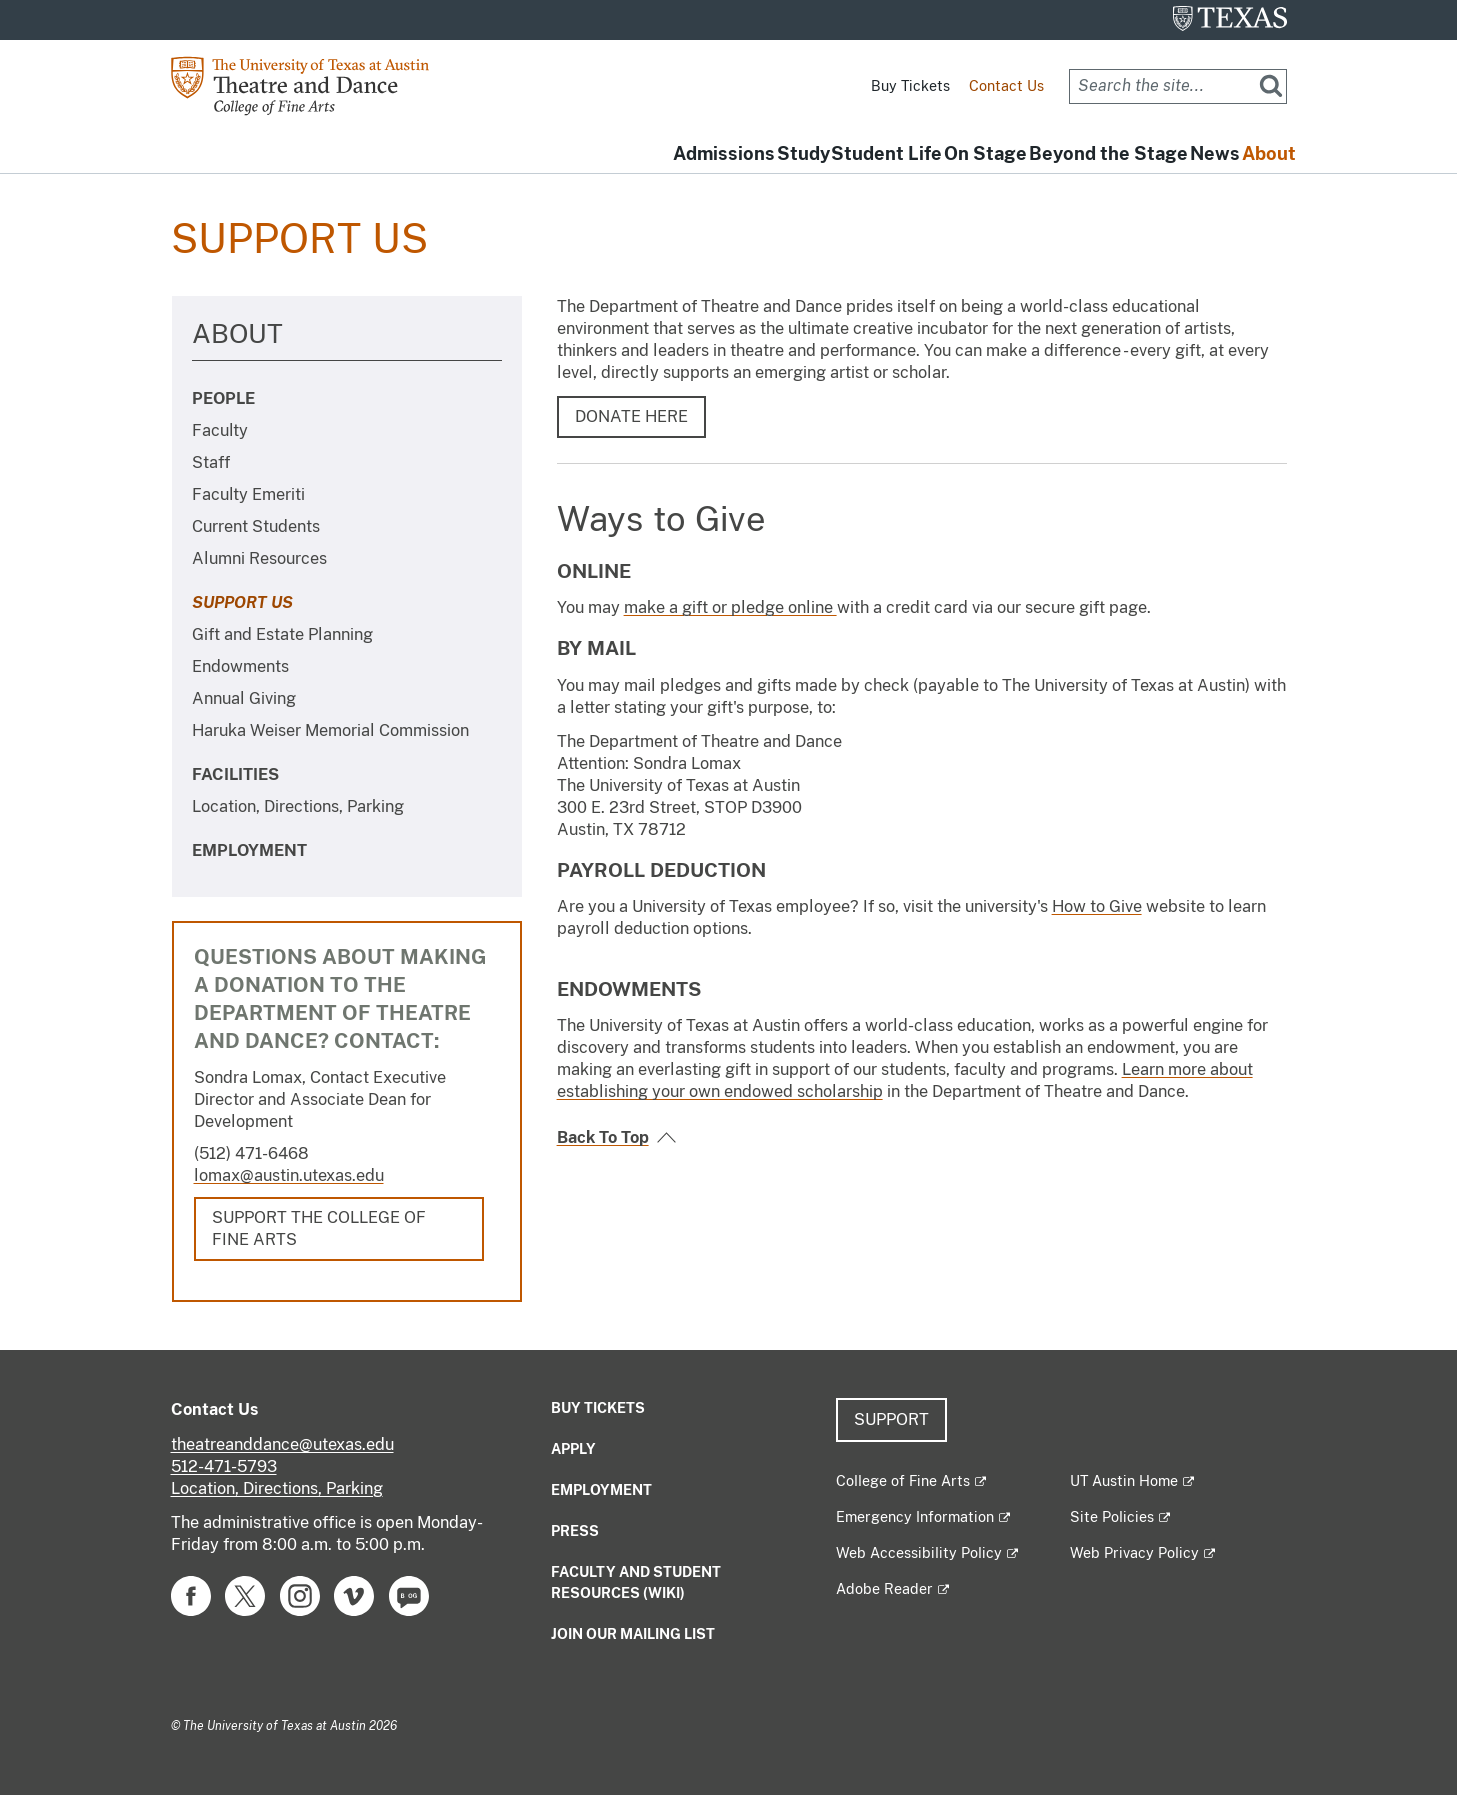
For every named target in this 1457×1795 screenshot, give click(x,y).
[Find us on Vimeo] (354, 1594)
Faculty (220, 430)
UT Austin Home (1124, 1481)
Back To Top (603, 1137)
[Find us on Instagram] (300, 1594)
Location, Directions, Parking (298, 806)
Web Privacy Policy (1134, 1553)
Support (891, 1419)
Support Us (242, 602)
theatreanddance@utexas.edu (282, 1444)
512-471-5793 (224, 1466)
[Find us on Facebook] (191, 1594)
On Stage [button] (880, 154)
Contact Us (1006, 86)
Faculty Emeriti (248, 494)
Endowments (240, 666)
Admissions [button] (528, 154)
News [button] (1170, 154)
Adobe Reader (884, 1589)
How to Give (1097, 906)
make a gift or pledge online (730, 607)
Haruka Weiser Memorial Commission (330, 730)
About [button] (1254, 154)
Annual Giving (244, 698)
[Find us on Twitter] (245, 1594)
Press (575, 1531)
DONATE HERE (631, 416)
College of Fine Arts (903, 1481)
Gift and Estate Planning (282, 634)
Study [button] (637, 154)
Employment (249, 850)
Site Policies (1112, 1517)
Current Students (256, 526)
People (223, 398)
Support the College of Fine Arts (319, 1228)
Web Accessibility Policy (919, 1553)
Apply (573, 1449)
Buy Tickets (910, 86)
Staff (211, 462)
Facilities (235, 774)
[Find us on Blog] (409, 1594)
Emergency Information (915, 1517)
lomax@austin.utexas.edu (289, 1175)
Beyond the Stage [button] (1033, 154)
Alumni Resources (259, 558)
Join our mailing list (633, 1634)
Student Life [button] (751, 154)
